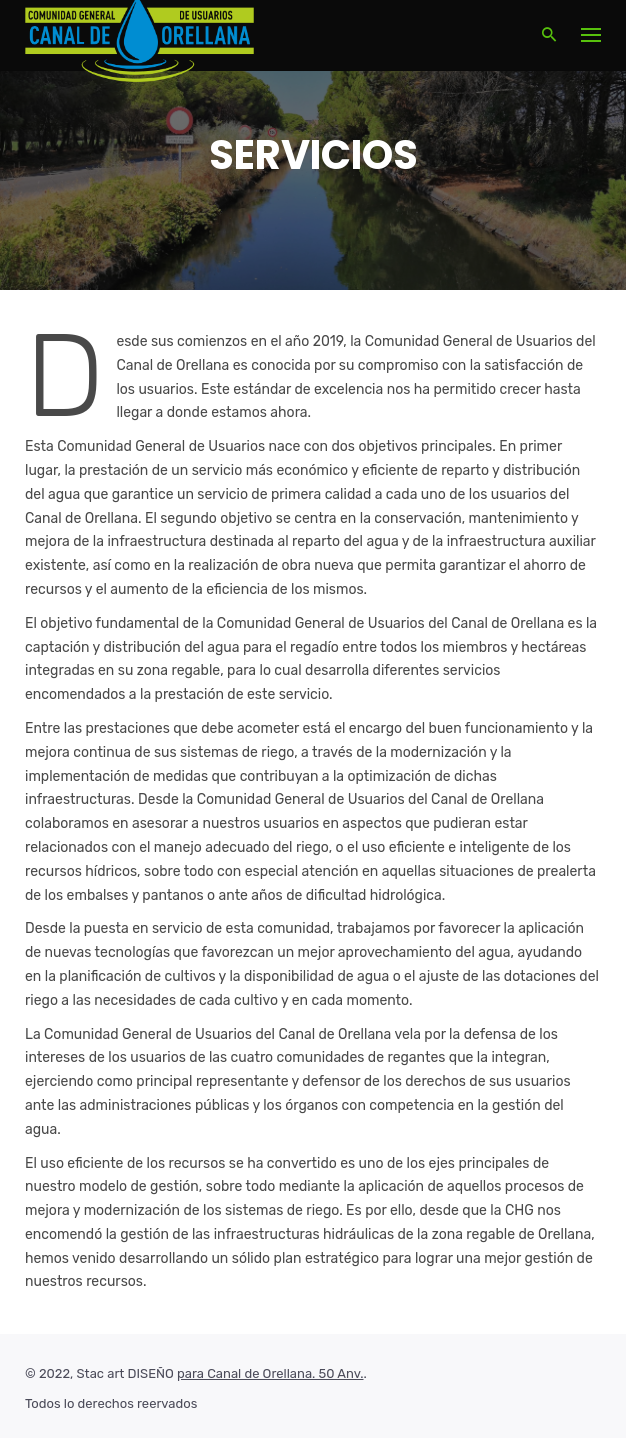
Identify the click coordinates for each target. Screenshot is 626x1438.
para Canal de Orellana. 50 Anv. (270, 1373)
